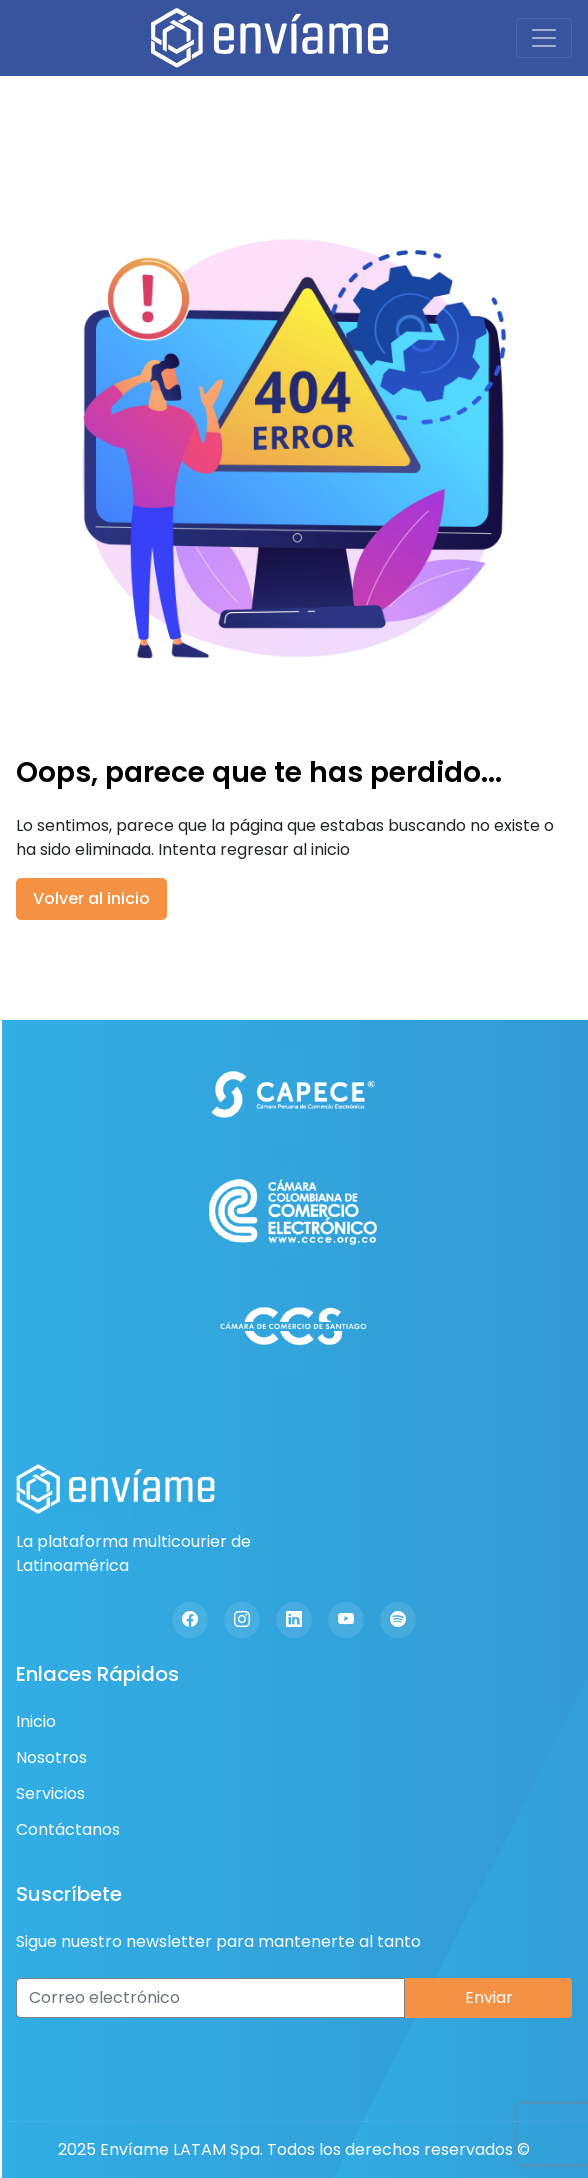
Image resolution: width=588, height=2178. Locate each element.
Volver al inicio (91, 898)
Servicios (50, 1793)
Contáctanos (68, 1829)
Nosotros (51, 1757)
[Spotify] (398, 1620)
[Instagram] (242, 1620)
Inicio (36, 1721)
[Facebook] (190, 1620)
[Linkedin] (294, 1620)
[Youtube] (346, 1620)
